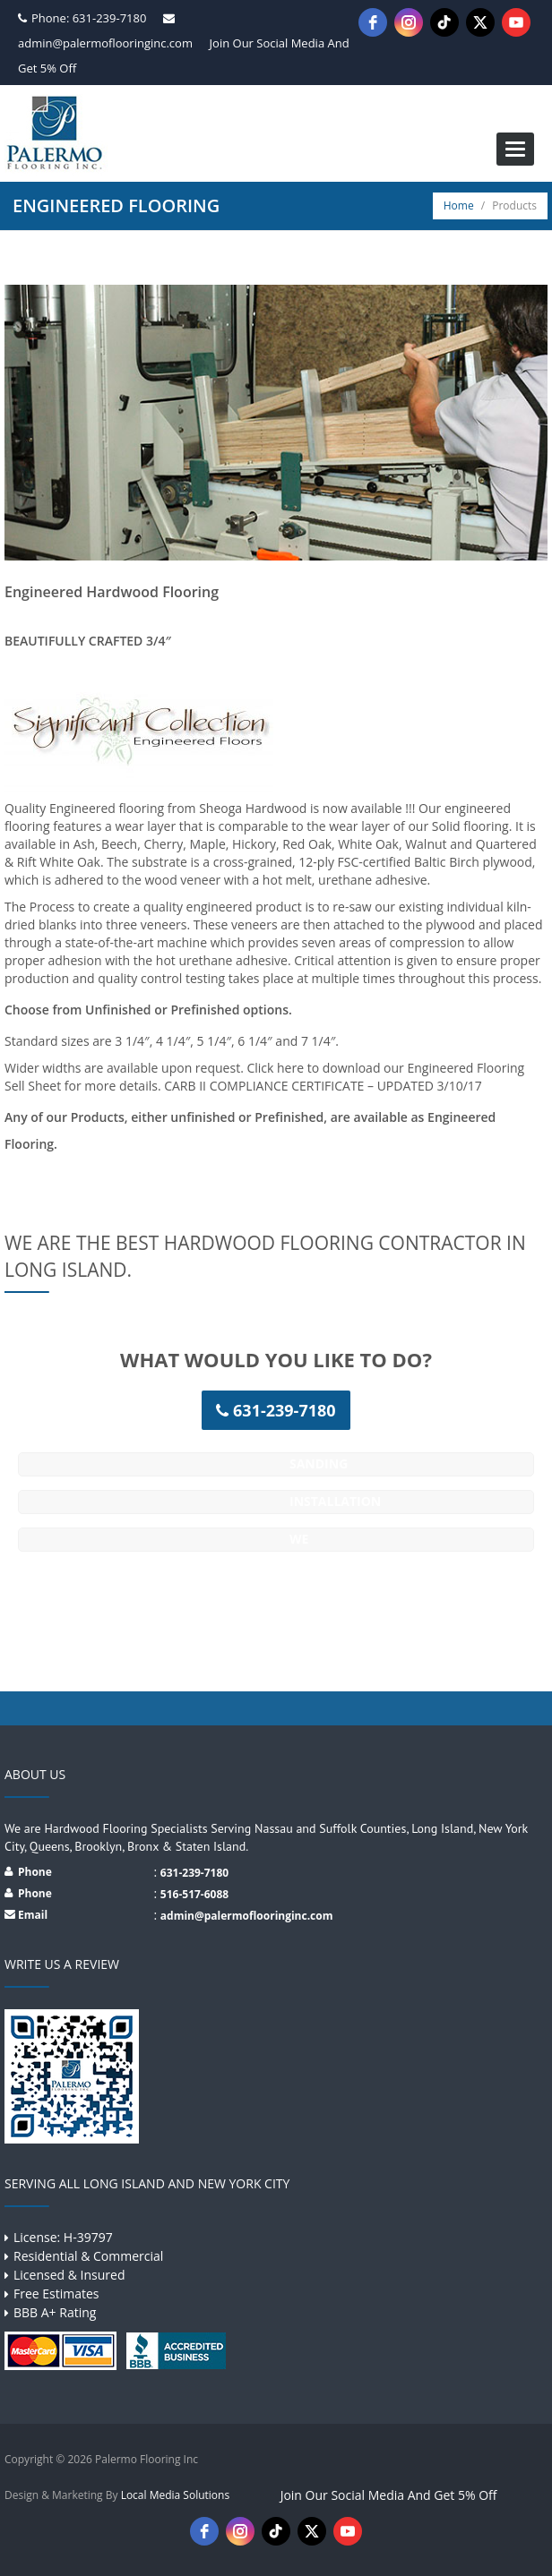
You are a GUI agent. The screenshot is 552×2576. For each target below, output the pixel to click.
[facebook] (372, 22)
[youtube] (516, 22)
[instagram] (408, 22)
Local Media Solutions (175, 2495)
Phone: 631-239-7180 (88, 18)
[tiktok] (444, 22)
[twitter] (480, 22)
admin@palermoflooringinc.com (105, 43)
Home (459, 205)
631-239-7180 (194, 1872)
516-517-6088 (194, 1894)
